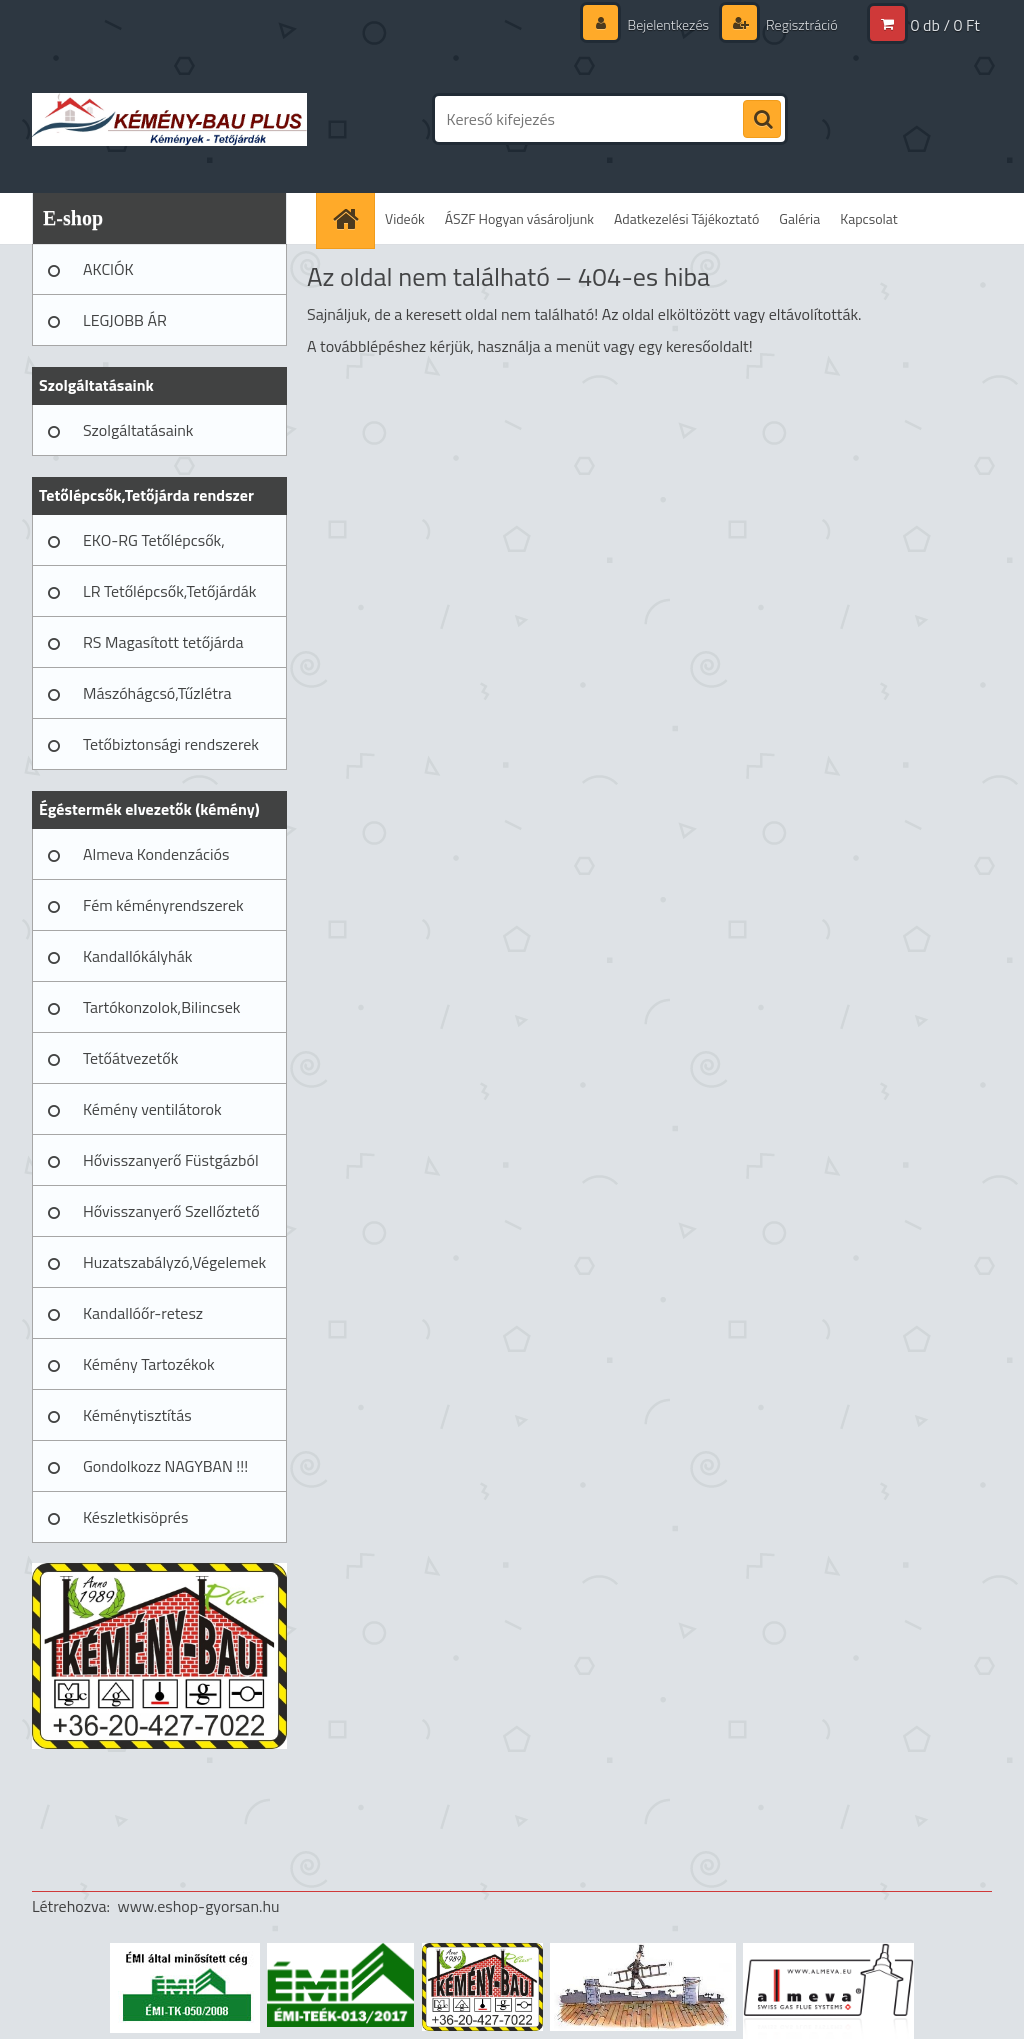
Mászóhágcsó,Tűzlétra (157, 693)
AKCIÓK (108, 269)
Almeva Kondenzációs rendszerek (156, 861)
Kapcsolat (869, 218)
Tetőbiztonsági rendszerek (171, 744)
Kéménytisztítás (137, 1415)
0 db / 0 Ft (945, 25)
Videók (405, 218)
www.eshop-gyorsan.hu (199, 1906)
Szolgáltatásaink (138, 430)
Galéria (799, 218)
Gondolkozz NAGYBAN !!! (165, 1466)
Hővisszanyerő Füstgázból (171, 1160)
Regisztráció (800, 24)
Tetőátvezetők (130, 1058)
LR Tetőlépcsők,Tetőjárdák (169, 591)
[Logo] (169, 119)
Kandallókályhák (137, 956)
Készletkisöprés (135, 1517)
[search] (762, 120)
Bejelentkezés (668, 24)
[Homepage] (352, 218)
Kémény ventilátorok (152, 1109)
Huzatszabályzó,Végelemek (174, 1262)
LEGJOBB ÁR (125, 320)
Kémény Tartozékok (149, 1364)
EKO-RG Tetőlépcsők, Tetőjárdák (154, 547)
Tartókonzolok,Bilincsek (161, 1007)
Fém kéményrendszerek (163, 905)
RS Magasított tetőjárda (163, 642)
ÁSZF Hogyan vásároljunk (519, 218)
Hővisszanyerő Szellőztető (171, 1211)
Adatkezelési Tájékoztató (686, 218)
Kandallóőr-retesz (143, 1313)
